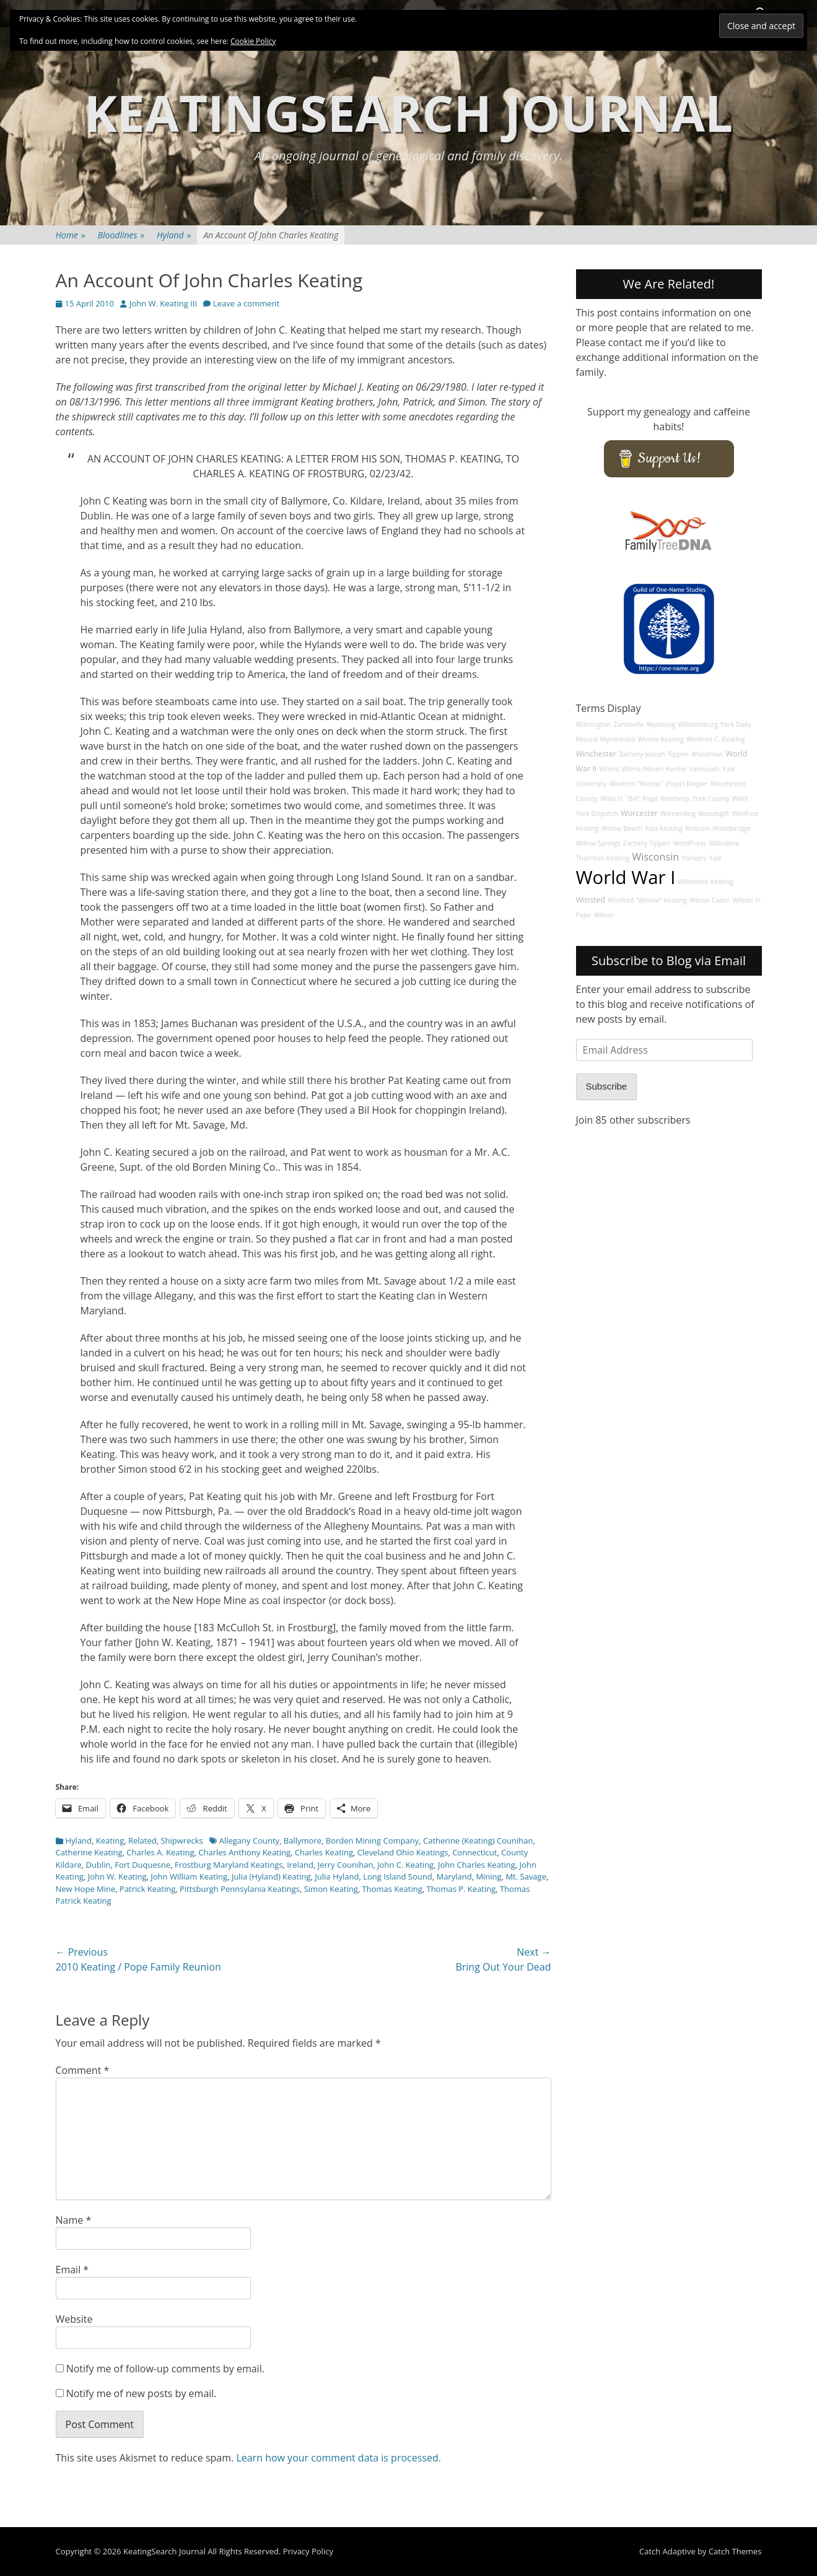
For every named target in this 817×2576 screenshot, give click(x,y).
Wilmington (593, 724)
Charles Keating (324, 1852)
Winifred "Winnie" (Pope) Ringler (658, 783)
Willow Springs (598, 843)
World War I (626, 877)
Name (74, 2220)
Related (142, 1840)
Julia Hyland (337, 1876)
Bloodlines (121, 234)
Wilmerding (678, 813)
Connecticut (474, 1852)
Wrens (609, 769)
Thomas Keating (392, 1888)
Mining (488, 1876)
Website (74, 2319)
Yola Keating (664, 828)
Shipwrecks (181, 1840)
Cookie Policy (253, 41)
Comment (83, 2070)
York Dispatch (597, 813)
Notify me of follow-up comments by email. (165, 2368)
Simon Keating (331, 1888)
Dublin (98, 1864)
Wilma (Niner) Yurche (653, 769)
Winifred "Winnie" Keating (647, 900)
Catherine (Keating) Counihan (478, 1840)
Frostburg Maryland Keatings (229, 1864)
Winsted (591, 900)
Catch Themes (735, 2551)
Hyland (174, 234)
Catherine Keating (89, 1852)
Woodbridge (731, 828)
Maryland (453, 1876)
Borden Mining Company (372, 1840)
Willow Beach (621, 828)
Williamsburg (698, 724)
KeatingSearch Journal (408, 112)
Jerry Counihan (346, 1864)
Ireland (300, 1864)
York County (710, 798)
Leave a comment (246, 303)
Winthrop (675, 798)
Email (72, 2269)
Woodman (707, 754)
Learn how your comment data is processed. (338, 2458)
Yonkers (693, 858)
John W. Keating (117, 1876)
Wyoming (661, 724)
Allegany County (249, 1840)
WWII (740, 798)
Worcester (639, 813)
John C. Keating (405, 1864)
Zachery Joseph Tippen (653, 754)
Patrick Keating (147, 1888)
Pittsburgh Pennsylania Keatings (240, 1888)
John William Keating (189, 1876)
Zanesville (629, 724)
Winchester (596, 753)
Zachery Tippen (646, 843)
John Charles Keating (476, 1864)
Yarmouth (704, 769)
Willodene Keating (705, 881)
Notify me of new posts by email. (141, 2393)
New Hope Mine (86, 1888)
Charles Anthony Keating (244, 1852)
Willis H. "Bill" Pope (629, 798)
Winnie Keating (660, 739)
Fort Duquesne (142, 1864)
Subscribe (606, 1086)
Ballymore (302, 1840)
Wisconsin (655, 857)
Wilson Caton (709, 900)
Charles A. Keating (160, 1852)
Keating (110, 1840)
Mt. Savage (525, 1876)
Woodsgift (713, 813)
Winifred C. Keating (715, 739)
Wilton (604, 915)
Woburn (697, 828)
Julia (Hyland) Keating (271, 1876)
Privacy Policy (308, 2551)
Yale (715, 858)
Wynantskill (618, 739)
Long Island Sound (397, 1876)
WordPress (689, 843)
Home (70, 234)
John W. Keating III (163, 303)
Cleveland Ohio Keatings (402, 1852)
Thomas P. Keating (461, 1888)
